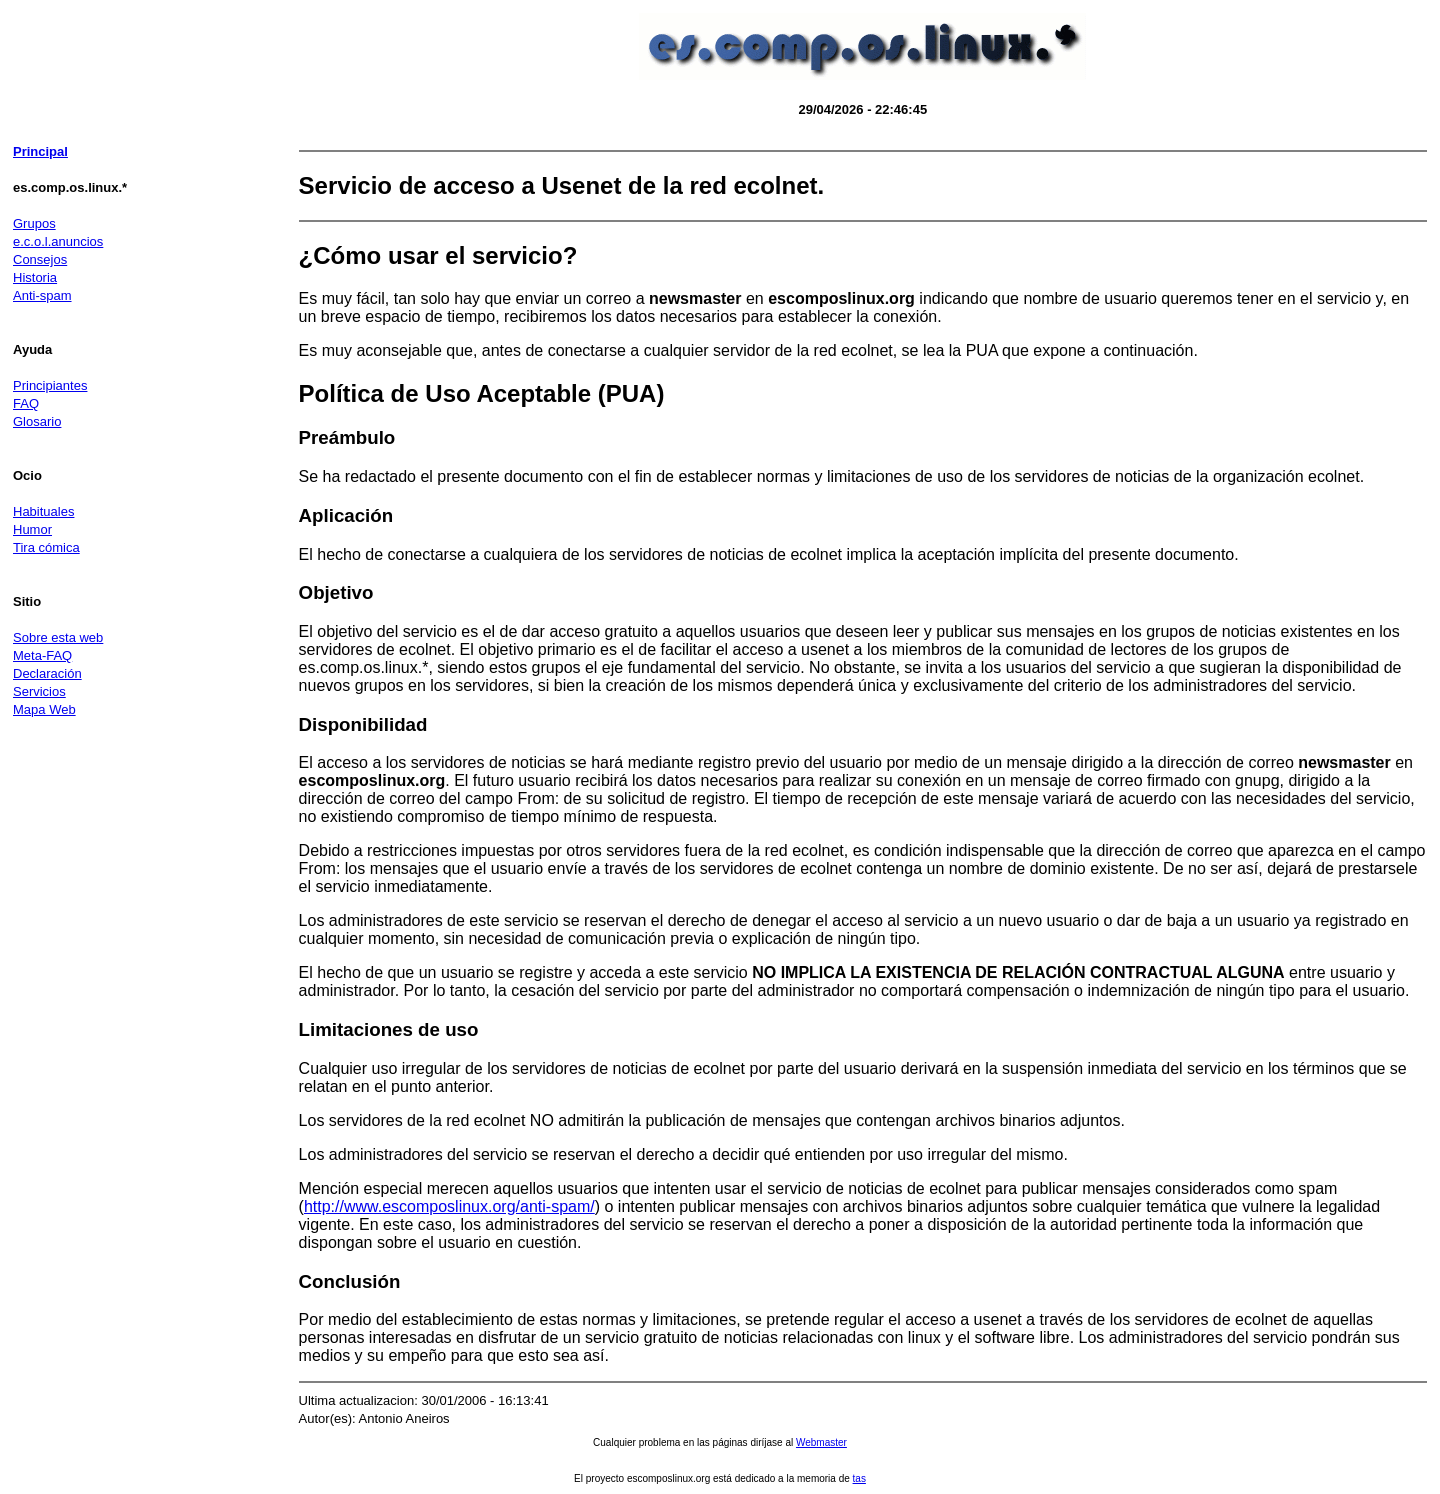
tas (859, 1478)
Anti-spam (42, 295)
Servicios (39, 691)
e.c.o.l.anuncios (58, 241)
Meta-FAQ (42, 655)
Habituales (43, 511)
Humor (32, 529)
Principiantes (50, 385)
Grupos (34, 223)
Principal (40, 151)
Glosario (37, 421)
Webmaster (821, 1442)
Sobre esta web (58, 637)
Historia (35, 277)
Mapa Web (44, 709)
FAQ (26, 403)
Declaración (47, 673)
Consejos (40, 259)
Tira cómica (46, 547)
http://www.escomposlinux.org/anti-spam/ (449, 1206)
